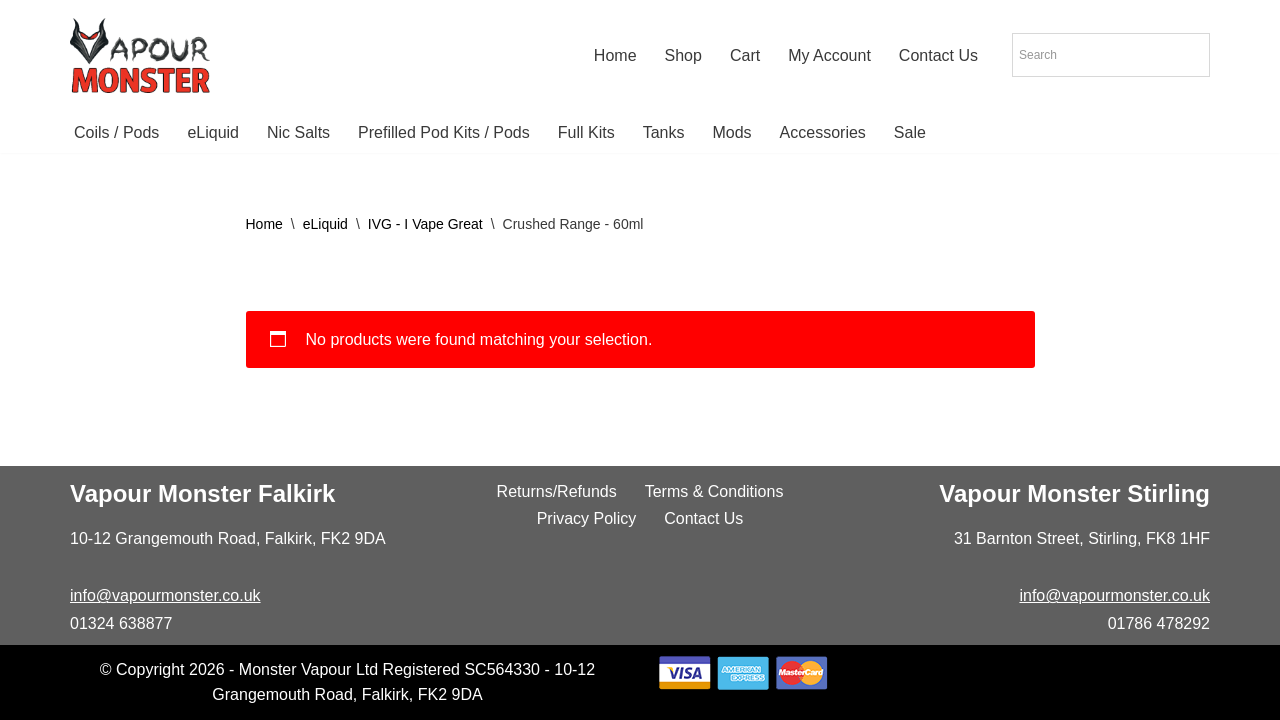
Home (615, 55)
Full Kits (586, 132)
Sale (910, 132)
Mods (731, 132)
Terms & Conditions (714, 491)
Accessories (823, 132)
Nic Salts (298, 132)
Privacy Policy (587, 518)
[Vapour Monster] (140, 55)
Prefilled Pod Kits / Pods (444, 132)
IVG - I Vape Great (425, 224)
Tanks (664, 132)
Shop (683, 55)
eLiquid (213, 132)
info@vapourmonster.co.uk (165, 595)
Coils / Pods (116, 132)
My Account (829, 55)
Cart (745, 55)
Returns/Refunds (557, 491)
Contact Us (938, 55)
